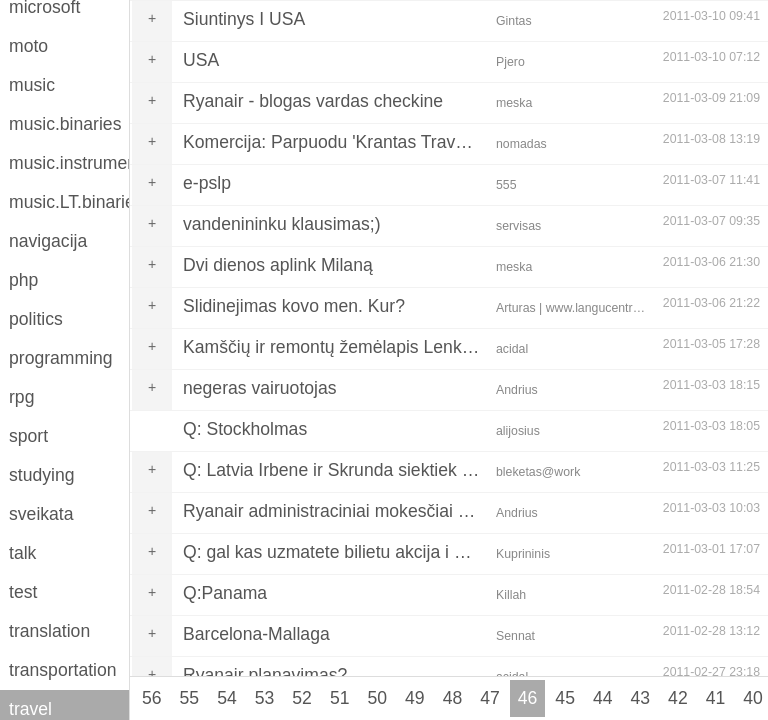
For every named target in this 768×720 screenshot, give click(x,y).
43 (641, 698)
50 (377, 698)
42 (678, 698)
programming (61, 358)
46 (528, 698)
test (23, 592)
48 (453, 698)
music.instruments (69, 163)
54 (227, 698)
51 (340, 698)
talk (22, 553)
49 (415, 698)
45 (565, 698)
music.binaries (65, 124)
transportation (63, 670)
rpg (21, 397)
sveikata (41, 514)
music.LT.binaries (69, 202)
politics (36, 319)
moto (28, 46)
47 (490, 698)
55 (190, 698)
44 (603, 698)
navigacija (48, 241)
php (23, 280)
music (32, 85)
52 (302, 698)
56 (152, 698)
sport (28, 436)
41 (716, 698)
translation (49, 631)
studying (42, 475)
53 (265, 698)
